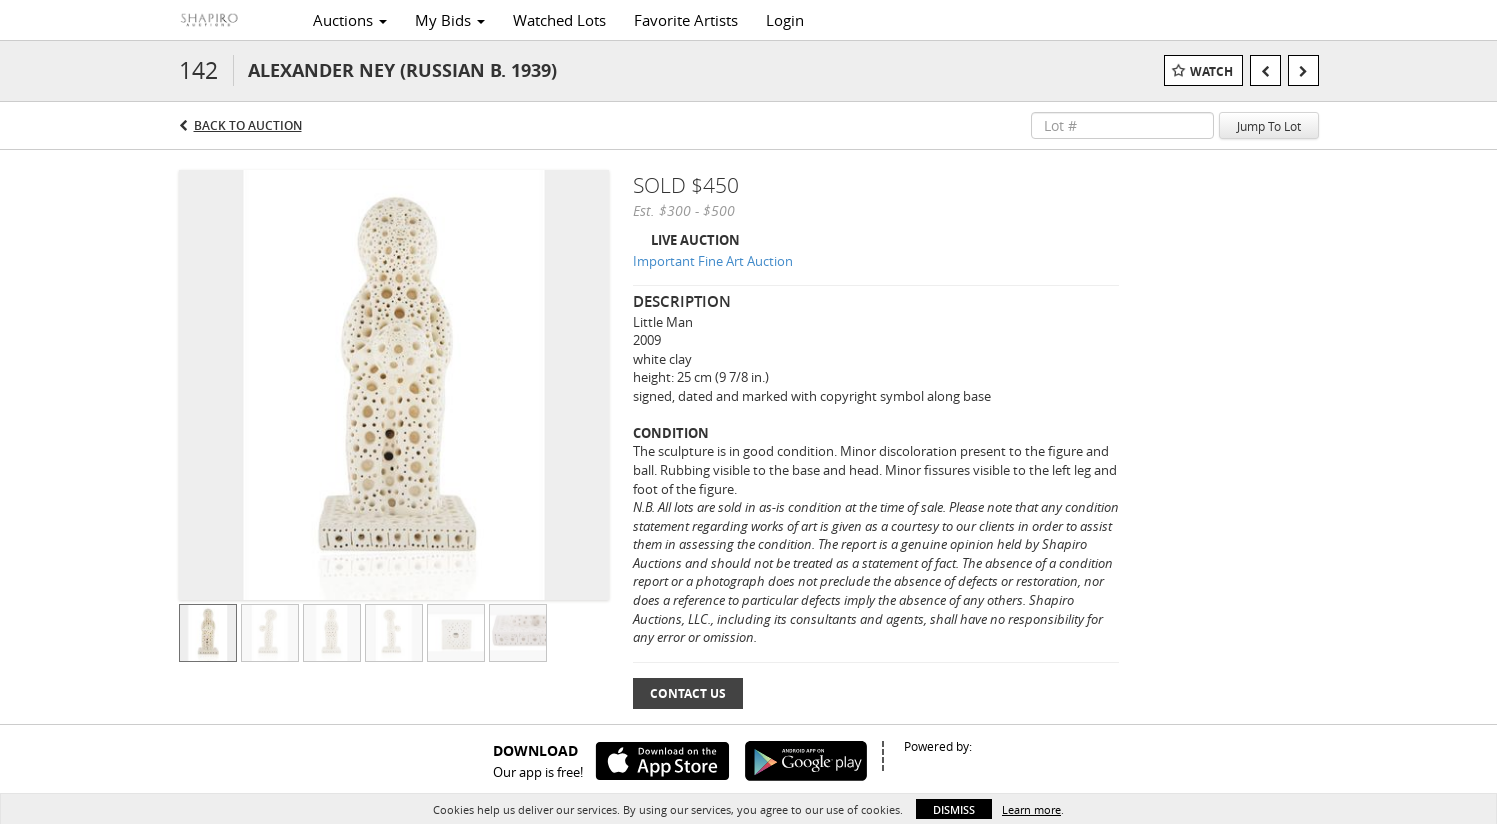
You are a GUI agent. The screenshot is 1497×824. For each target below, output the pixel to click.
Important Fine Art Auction (713, 261)
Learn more (1031, 809)
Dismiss (954, 809)
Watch (1211, 71)
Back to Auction (248, 125)
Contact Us (688, 693)
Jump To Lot (1269, 126)
